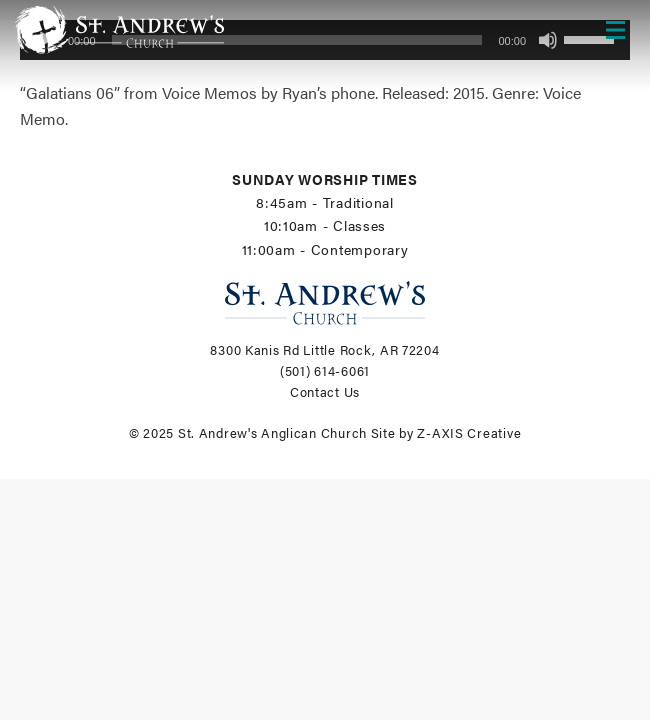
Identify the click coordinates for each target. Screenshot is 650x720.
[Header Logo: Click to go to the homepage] (175, 30)
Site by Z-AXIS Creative (446, 433)
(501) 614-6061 (325, 371)
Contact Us (325, 392)
